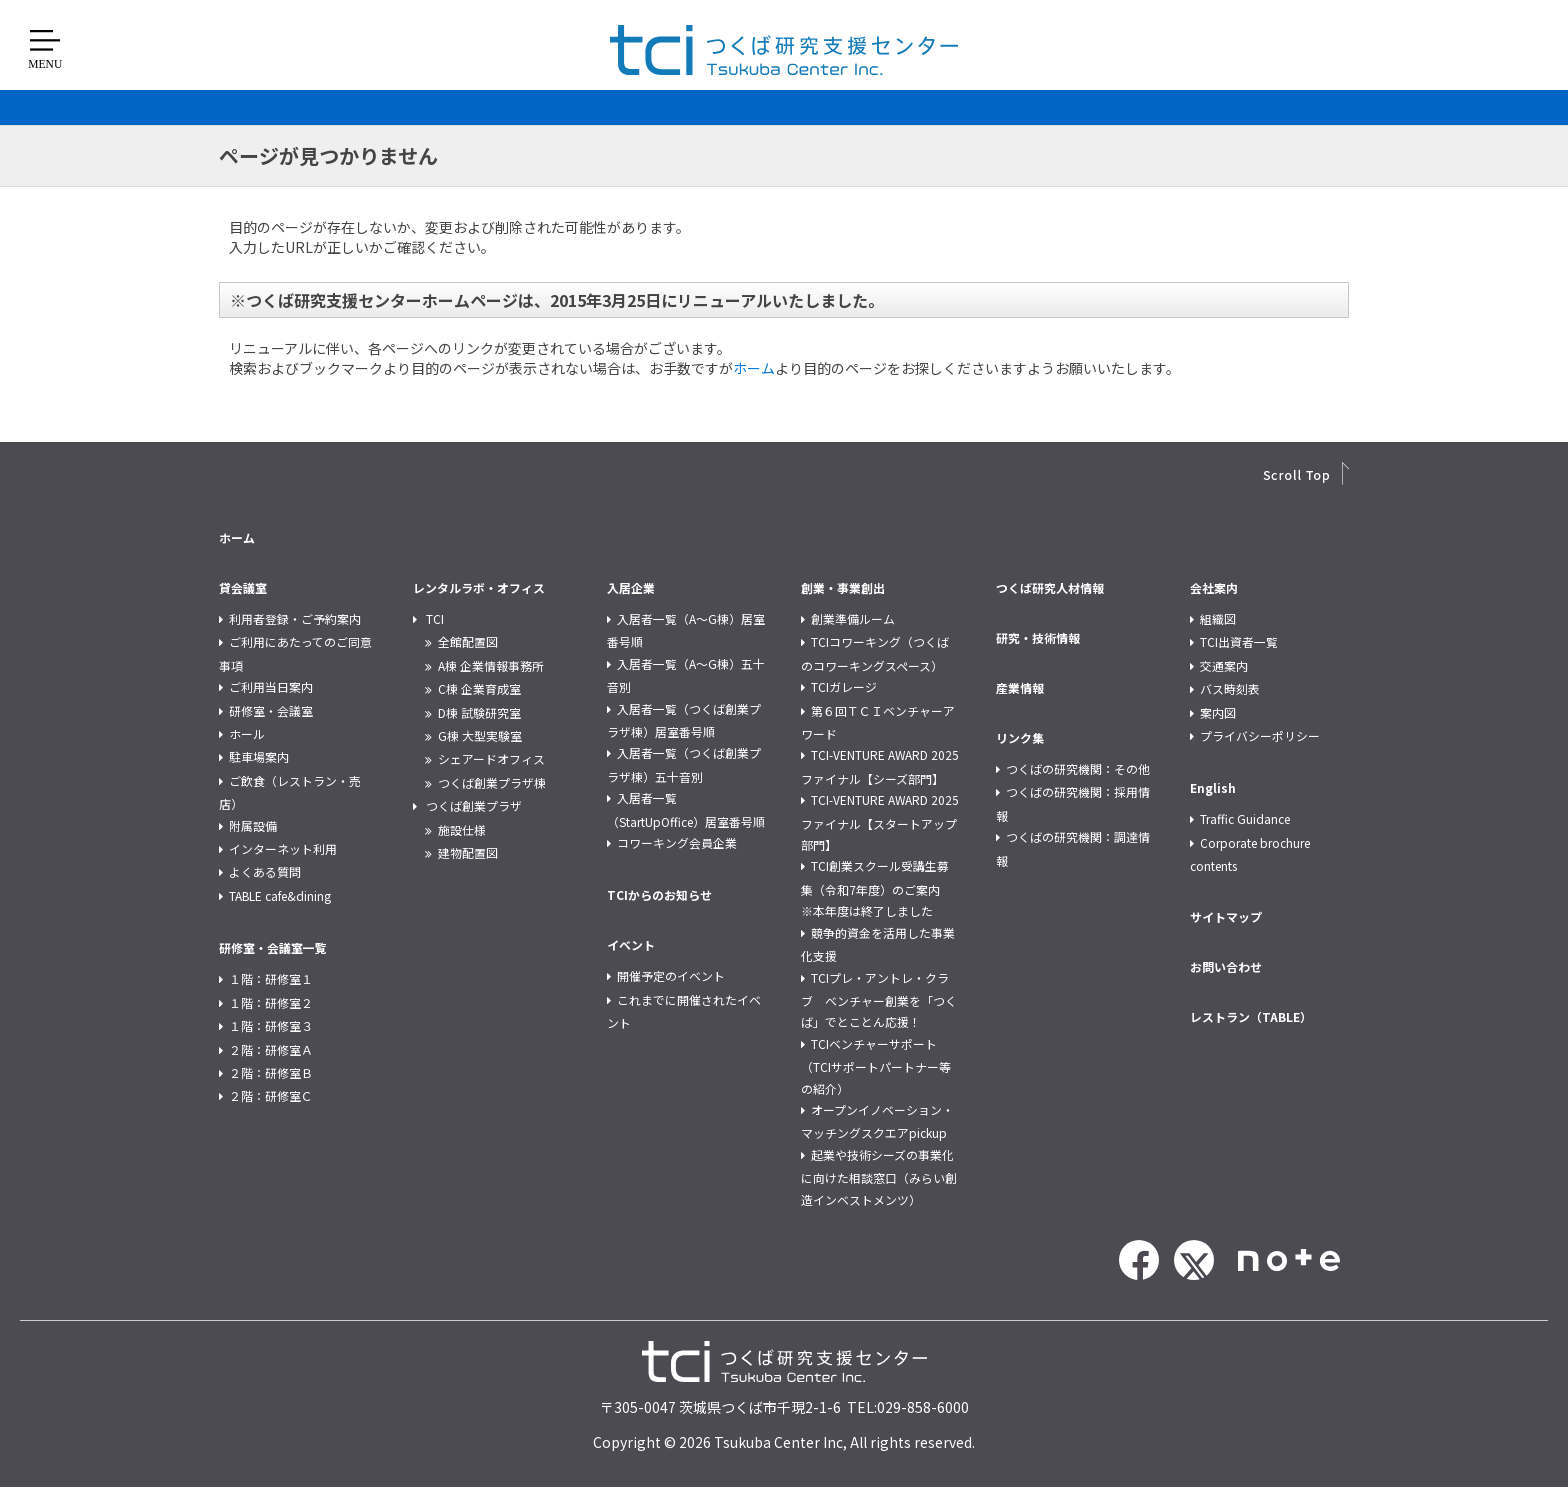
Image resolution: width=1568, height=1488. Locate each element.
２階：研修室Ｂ (271, 1072)
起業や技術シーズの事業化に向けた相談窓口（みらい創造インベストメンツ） (879, 1177)
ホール (247, 733)
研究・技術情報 (1038, 637)
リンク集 (1020, 737)
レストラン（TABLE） (1251, 1016)
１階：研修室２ (271, 1002)
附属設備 (253, 825)
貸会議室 (243, 587)
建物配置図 (468, 852)
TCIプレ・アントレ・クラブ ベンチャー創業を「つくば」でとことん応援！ (879, 1000)
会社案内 (1214, 587)
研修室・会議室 (271, 710)
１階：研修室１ (271, 978)
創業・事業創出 (843, 587)
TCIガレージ (844, 686)
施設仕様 (462, 829)
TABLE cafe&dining (280, 895)
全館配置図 (468, 641)
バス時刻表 (1230, 688)
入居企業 (631, 587)
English (1213, 787)
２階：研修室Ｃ (271, 1095)
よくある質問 (265, 871)
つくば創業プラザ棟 (492, 782)
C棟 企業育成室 (479, 688)
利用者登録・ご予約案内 (295, 618)
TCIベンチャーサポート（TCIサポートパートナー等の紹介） (876, 1066)
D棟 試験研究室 (479, 712)
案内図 (1218, 712)
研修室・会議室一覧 (273, 947)
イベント (631, 944)
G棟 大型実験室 (480, 735)
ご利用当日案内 (271, 686)
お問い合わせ (1226, 966)
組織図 (1218, 618)
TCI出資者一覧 (1239, 641)
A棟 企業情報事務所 (491, 665)
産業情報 (1020, 687)
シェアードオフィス (491, 758)
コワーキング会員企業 (677, 842)
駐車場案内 (259, 756)
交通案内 (1224, 665)
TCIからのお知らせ (659, 894)
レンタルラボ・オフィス (479, 587)
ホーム (754, 368)
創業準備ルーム (853, 618)
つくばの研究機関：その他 (1078, 768)
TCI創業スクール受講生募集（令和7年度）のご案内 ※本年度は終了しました (876, 888)
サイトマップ (1226, 916)
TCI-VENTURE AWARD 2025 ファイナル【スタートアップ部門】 (880, 822)
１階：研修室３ (271, 1025)
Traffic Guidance (1245, 818)
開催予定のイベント (671, 975)
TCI (435, 618)
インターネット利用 (283, 848)
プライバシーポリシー (1260, 735)
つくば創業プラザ (474, 805)
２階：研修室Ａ (271, 1049)
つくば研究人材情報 (1050, 587)
